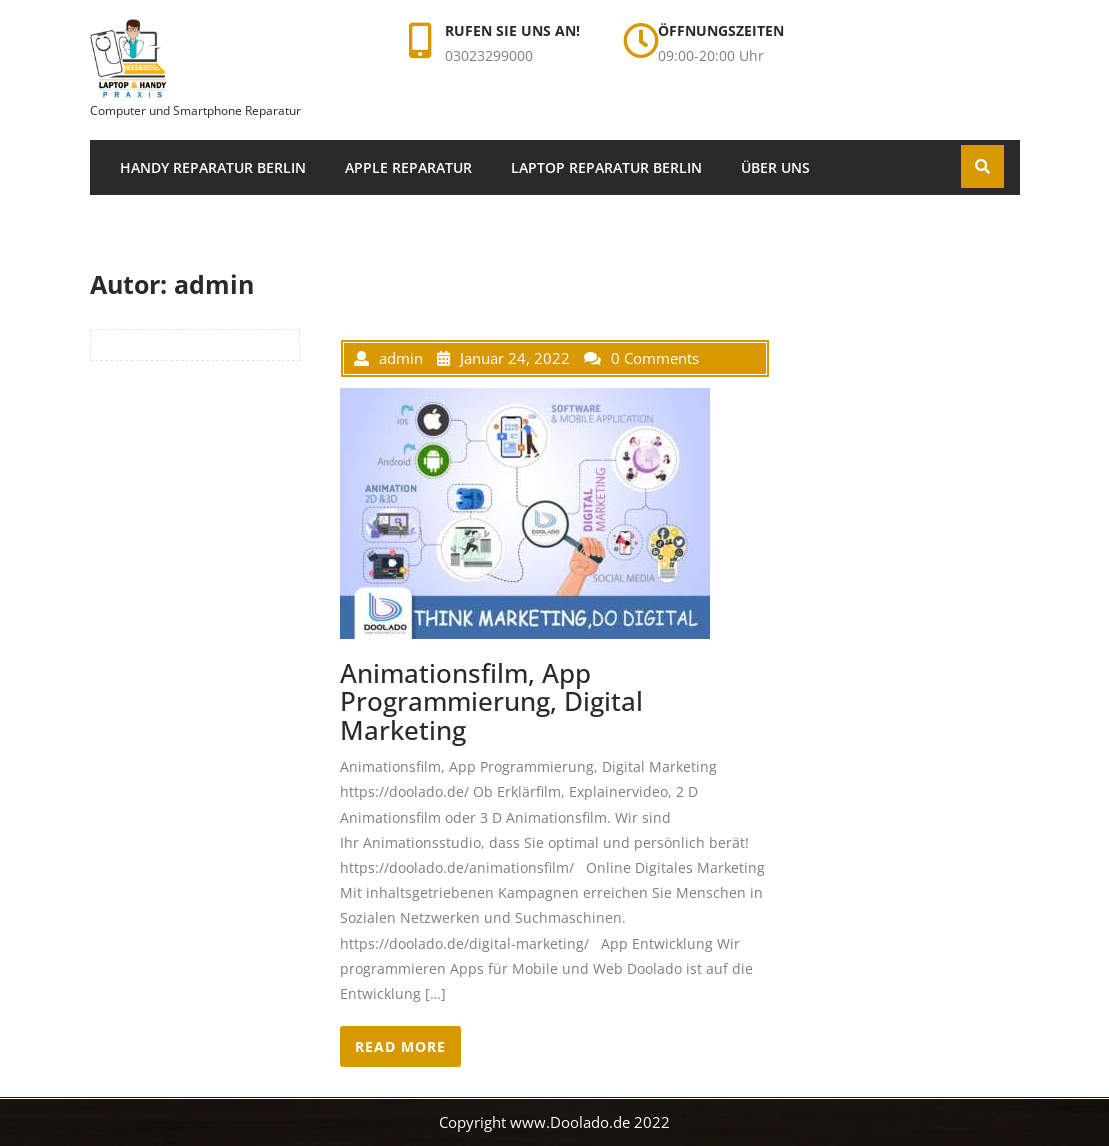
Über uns (775, 167)
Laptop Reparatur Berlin (606, 167)
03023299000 (489, 55)
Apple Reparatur (408, 167)
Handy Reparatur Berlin (213, 167)
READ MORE (400, 1046)
